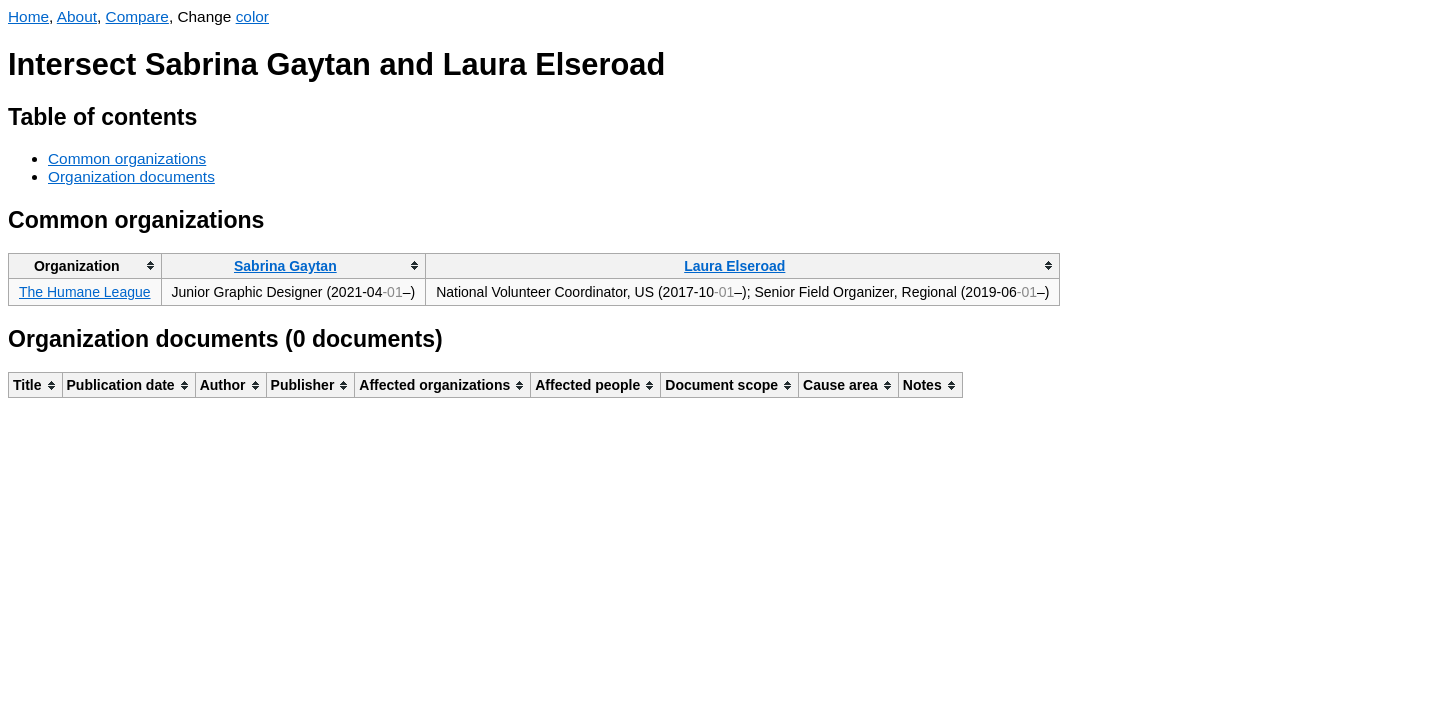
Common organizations (127, 158)
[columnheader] (85, 265)
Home (28, 16)
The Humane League (85, 292)
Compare (137, 16)
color (252, 16)
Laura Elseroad (734, 266)
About (77, 16)
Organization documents (131, 176)
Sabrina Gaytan (285, 266)
